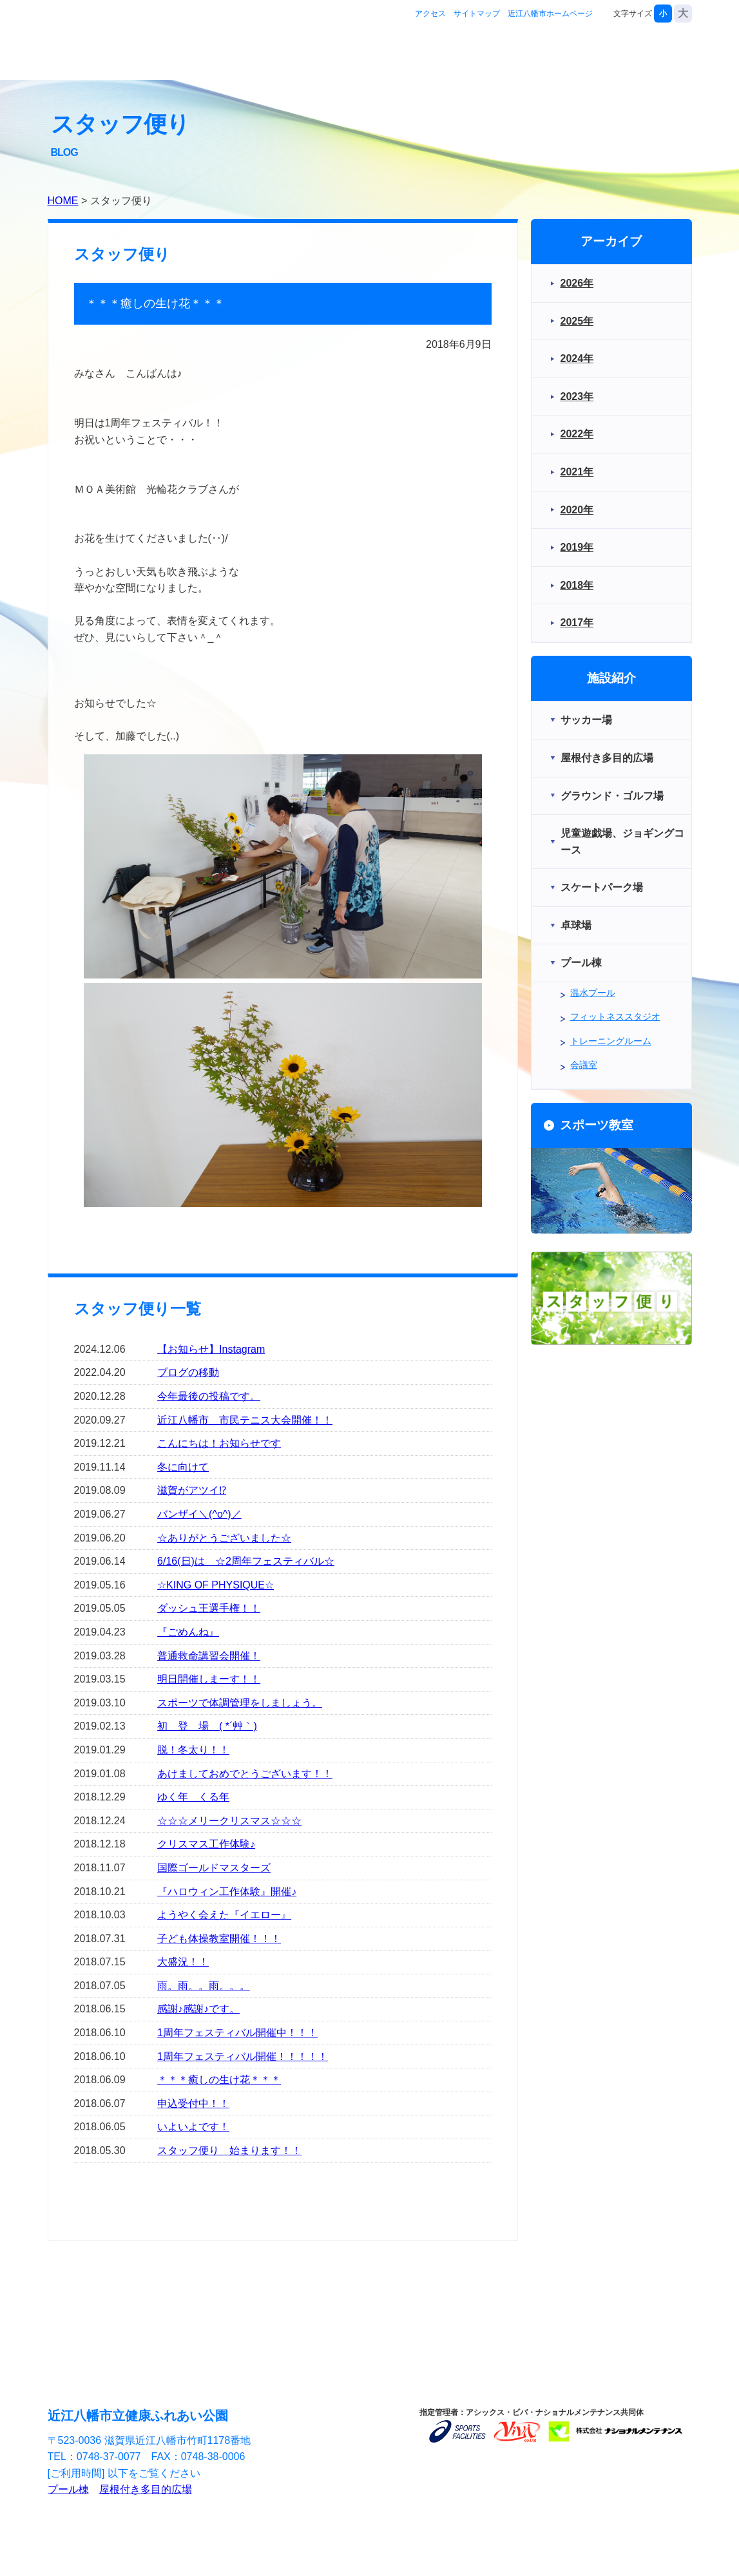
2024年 (577, 358)
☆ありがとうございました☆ (224, 1537)
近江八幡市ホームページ (550, 13)
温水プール (592, 992)
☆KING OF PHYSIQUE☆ (215, 1584)
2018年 (577, 585)
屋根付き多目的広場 (145, 2489)
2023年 (577, 396)
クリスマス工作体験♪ (206, 1843)
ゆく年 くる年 (193, 1796)
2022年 (577, 433)
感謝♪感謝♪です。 (198, 2008)
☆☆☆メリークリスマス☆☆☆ (229, 1820)
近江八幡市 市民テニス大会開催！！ (244, 1420)
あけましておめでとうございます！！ (244, 1773)
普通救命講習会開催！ (208, 1655)
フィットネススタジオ (615, 1016)
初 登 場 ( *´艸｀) (207, 1726)
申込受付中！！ (193, 2103)
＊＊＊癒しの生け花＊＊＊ (219, 2079)
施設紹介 (481, 53)
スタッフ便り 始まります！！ (229, 2150)
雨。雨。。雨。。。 (203, 1985)
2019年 (577, 547)
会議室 (583, 1065)
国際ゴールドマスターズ (214, 1867)
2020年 (577, 509)
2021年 (577, 471)
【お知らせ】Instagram (211, 1349)
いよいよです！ (193, 2126)
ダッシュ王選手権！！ (208, 1608)
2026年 (577, 283)
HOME (63, 200)
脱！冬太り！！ (193, 1749)
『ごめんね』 (188, 1632)
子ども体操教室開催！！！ (219, 1938)
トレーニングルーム (610, 1041)
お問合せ (651, 53)
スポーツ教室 (566, 53)
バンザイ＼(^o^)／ (199, 1514)
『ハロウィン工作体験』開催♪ (226, 1891)
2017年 (577, 622)
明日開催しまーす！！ (208, 1679)
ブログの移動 (188, 1372)
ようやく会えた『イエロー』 (224, 1914)
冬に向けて (183, 1467)
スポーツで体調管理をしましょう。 (239, 1702)
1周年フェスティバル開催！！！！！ (242, 2056)
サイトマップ (477, 13)
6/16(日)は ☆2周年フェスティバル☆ (245, 1561)
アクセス (430, 13)
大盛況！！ (183, 1961)
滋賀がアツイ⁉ (191, 1490)
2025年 (577, 321)
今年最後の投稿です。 (208, 1396)
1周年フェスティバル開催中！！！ (237, 2032)
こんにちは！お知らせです (219, 1443)
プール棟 (68, 2489)
